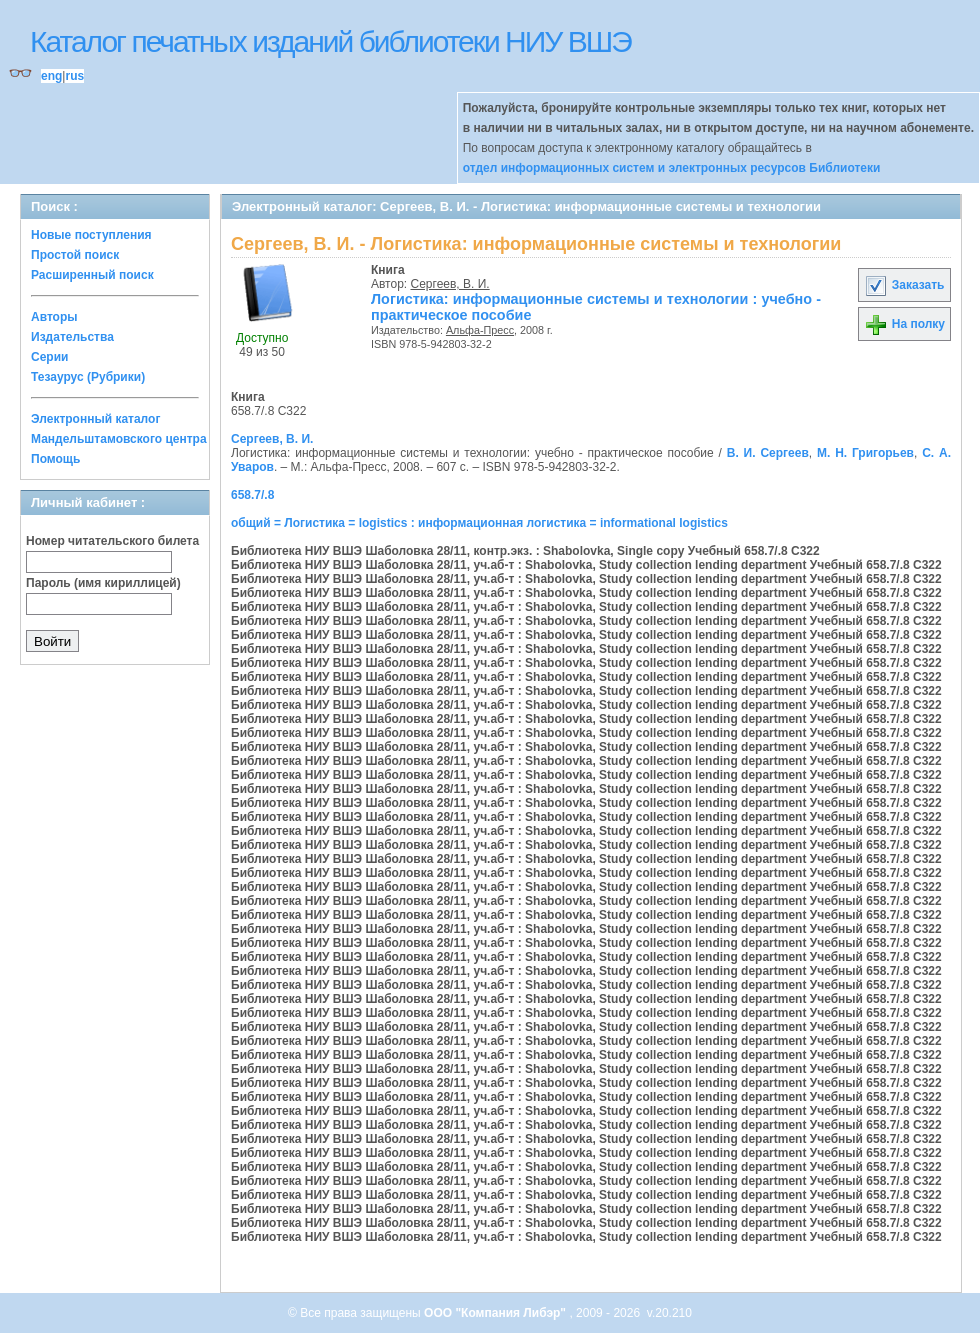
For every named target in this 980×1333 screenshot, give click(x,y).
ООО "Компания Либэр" (496, 1313)
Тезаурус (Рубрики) (88, 377)
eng (51, 76)
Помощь (55, 459)
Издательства (72, 337)
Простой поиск (75, 255)
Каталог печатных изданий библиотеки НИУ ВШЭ (330, 41)
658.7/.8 (252, 495)
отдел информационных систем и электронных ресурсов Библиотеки (672, 168)
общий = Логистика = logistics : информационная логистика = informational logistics (479, 523)
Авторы (54, 317)
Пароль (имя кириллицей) (103, 583)
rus (74, 76)
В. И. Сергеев (768, 453)
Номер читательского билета (112, 541)
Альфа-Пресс (480, 330)
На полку (904, 324)
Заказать (904, 285)
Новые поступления (91, 235)
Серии (49, 357)
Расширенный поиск (92, 275)
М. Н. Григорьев (865, 453)
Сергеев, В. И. (450, 284)
